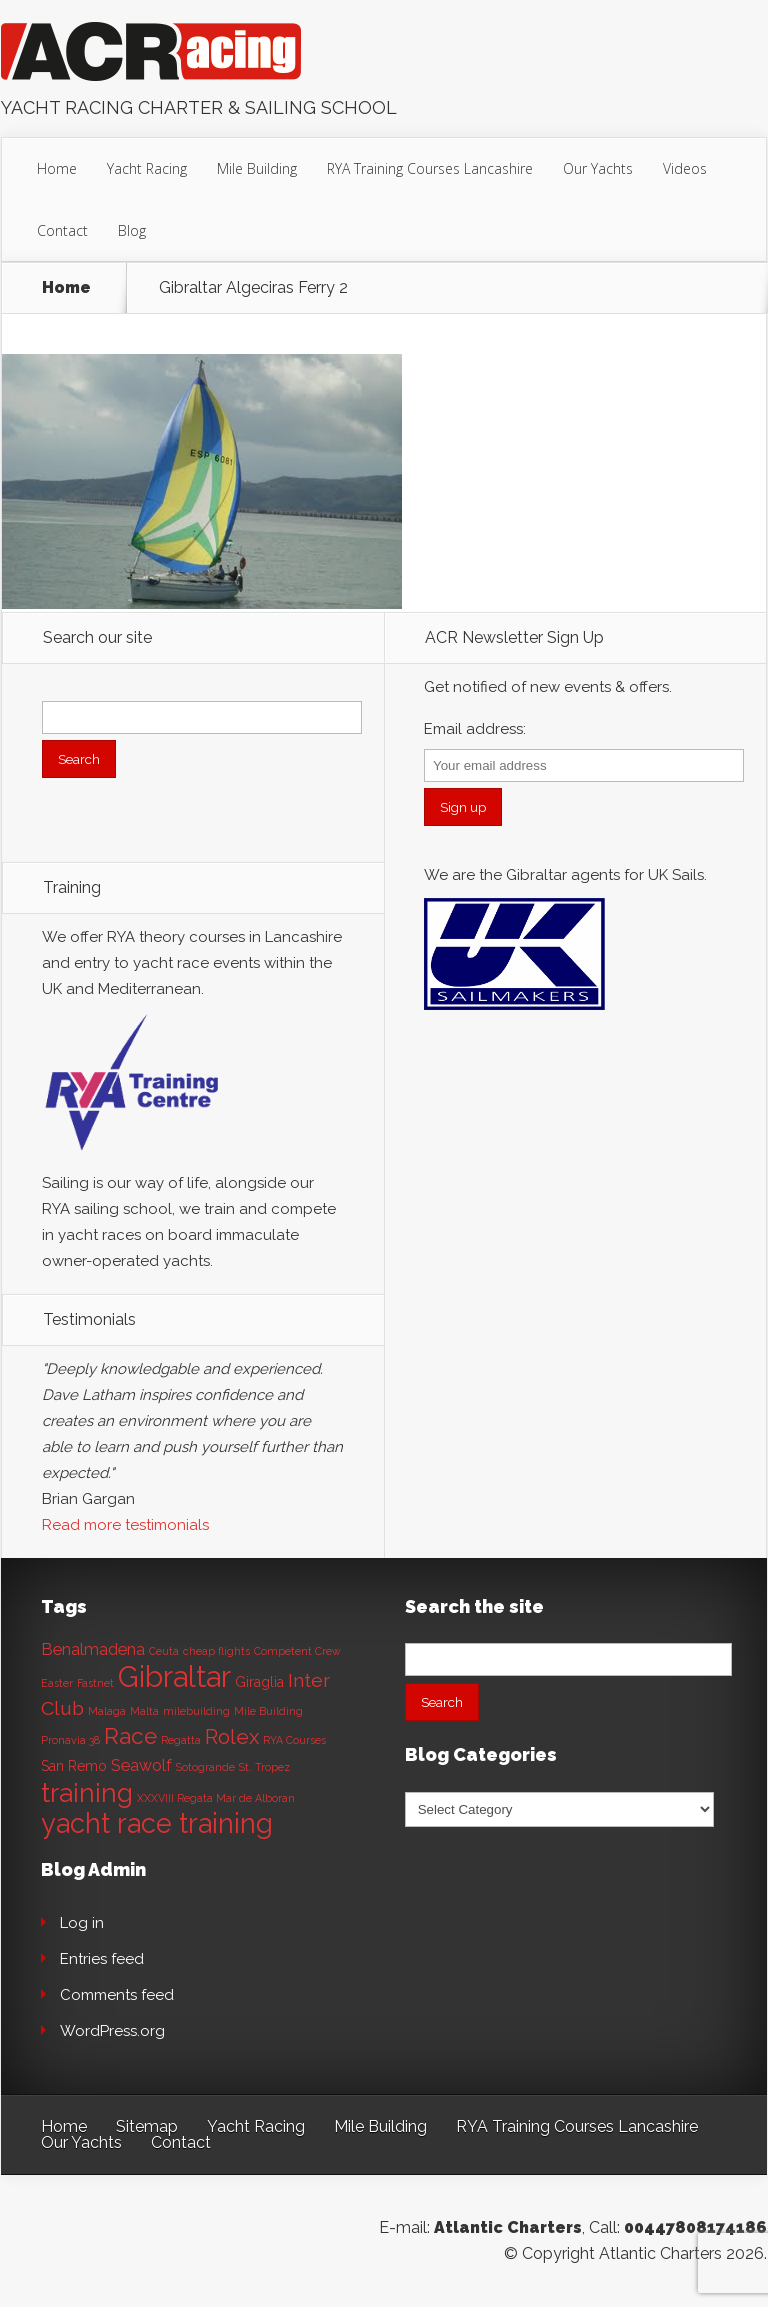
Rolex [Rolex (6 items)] (232, 1737)
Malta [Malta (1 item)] (144, 1711)
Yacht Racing (147, 168)
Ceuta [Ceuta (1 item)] (164, 1651)
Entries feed (102, 1959)
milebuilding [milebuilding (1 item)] (196, 1711)
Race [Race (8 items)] (130, 1736)
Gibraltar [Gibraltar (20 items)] (174, 1676)
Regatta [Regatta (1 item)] (181, 1740)
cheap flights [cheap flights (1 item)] (216, 1651)
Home (57, 168)
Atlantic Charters (508, 2227)
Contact (62, 230)
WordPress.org (112, 2031)
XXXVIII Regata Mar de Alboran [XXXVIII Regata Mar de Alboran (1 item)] (216, 1798)
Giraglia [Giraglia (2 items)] (259, 1682)
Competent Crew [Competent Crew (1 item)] (297, 1651)
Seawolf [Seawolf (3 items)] (141, 1765)
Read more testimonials (125, 1525)
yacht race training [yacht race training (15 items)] (157, 1823)
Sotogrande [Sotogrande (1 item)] (205, 1767)
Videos (685, 168)
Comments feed (117, 1995)
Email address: (475, 729)
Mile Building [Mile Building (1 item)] (268, 1711)
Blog (132, 230)
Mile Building (257, 168)
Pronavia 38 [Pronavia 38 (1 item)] (70, 1740)
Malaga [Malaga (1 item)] (107, 1711)
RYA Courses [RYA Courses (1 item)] (294, 1740)
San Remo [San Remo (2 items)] (74, 1766)
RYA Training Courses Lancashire (430, 168)
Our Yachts (598, 168)
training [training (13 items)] (87, 1792)
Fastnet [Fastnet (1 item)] (95, 1683)
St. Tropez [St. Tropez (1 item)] (264, 1767)
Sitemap (147, 2126)
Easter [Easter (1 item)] (57, 1683)
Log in (82, 1923)
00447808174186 (695, 2227)
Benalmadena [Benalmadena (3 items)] (93, 1649)
